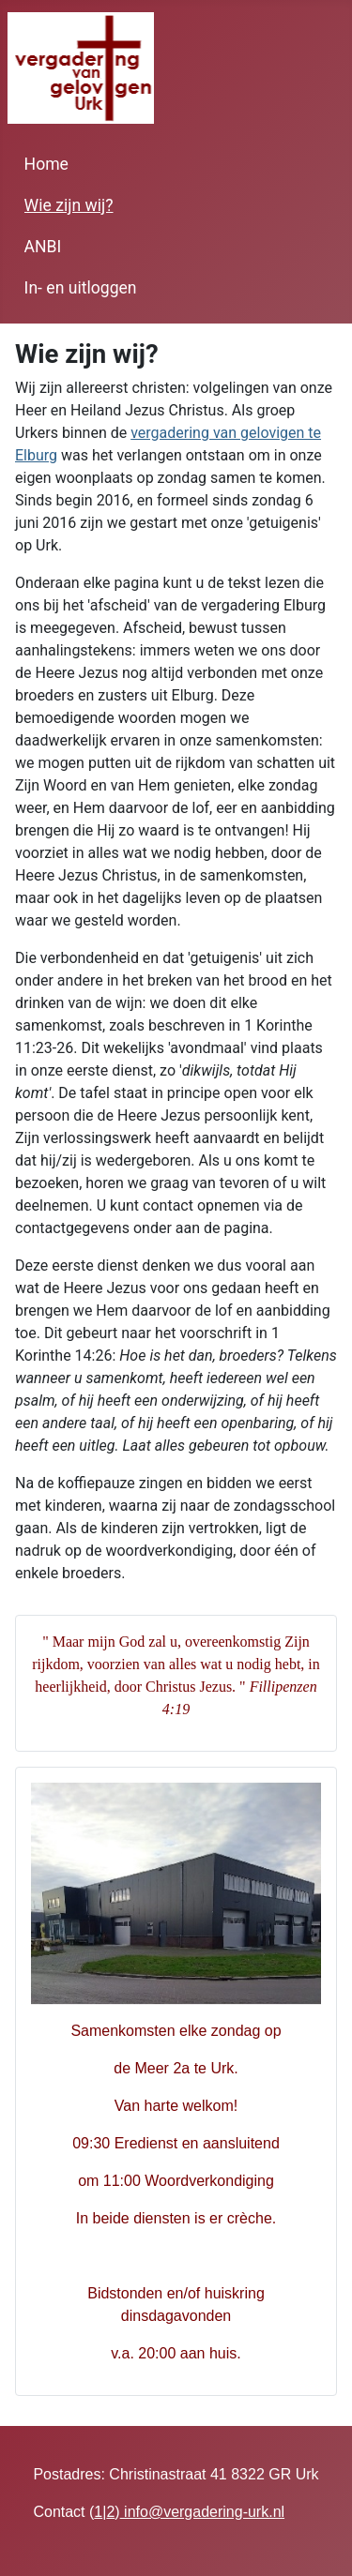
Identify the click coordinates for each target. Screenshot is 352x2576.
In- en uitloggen (80, 288)
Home (46, 164)
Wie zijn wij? (69, 205)
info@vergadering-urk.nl (202, 2512)
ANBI (43, 246)
